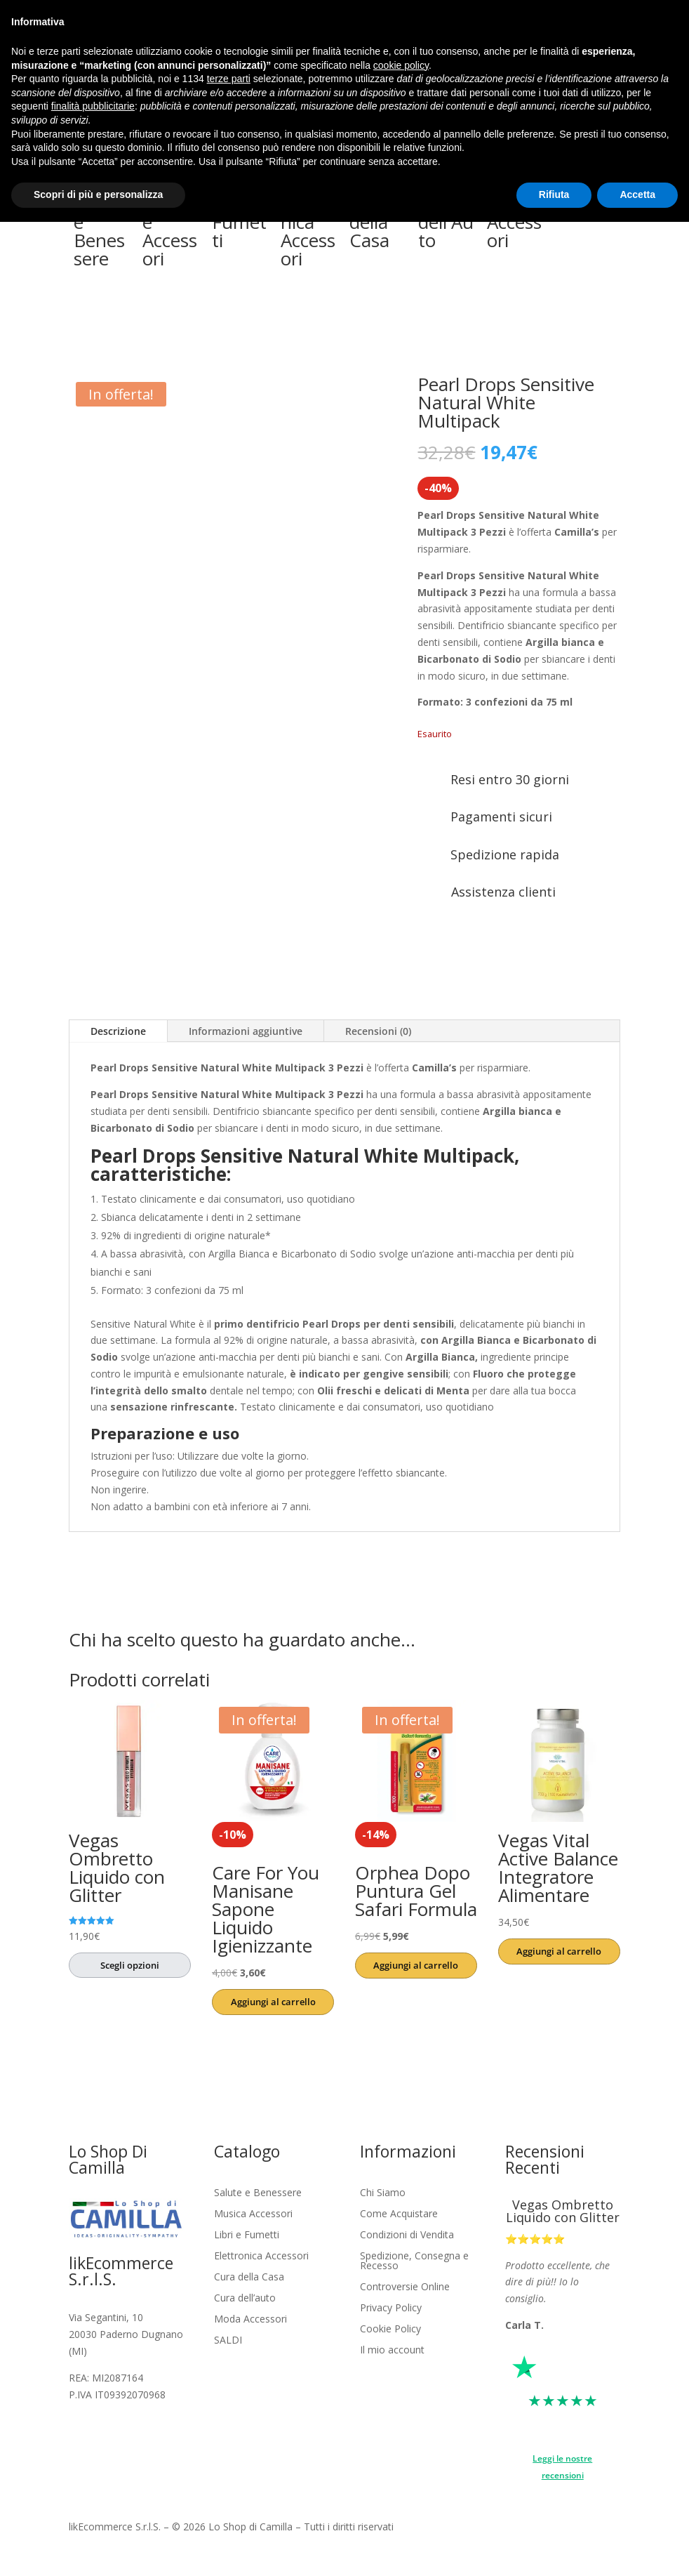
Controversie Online (405, 2287)
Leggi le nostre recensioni (562, 2466)
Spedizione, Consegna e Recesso (414, 2261)
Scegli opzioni (129, 1965)
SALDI (228, 2340)
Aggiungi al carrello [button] (273, 2001)
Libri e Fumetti (246, 2235)
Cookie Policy (390, 2329)
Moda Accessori (250, 2319)
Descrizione (118, 1031)
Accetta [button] (637, 194)
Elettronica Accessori (261, 2256)
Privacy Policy (391, 2308)
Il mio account (392, 2350)
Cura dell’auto (245, 2298)
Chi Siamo (383, 2193)
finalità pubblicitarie (93, 106)
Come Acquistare (399, 2214)
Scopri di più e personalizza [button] (98, 194)
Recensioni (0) (378, 1031)
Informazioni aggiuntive (245, 1031)
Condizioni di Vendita (407, 2235)
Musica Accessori (253, 2214)
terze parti (228, 78)
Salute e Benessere (258, 2193)
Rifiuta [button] (554, 194)
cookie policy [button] (401, 65)
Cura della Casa (249, 2277)
